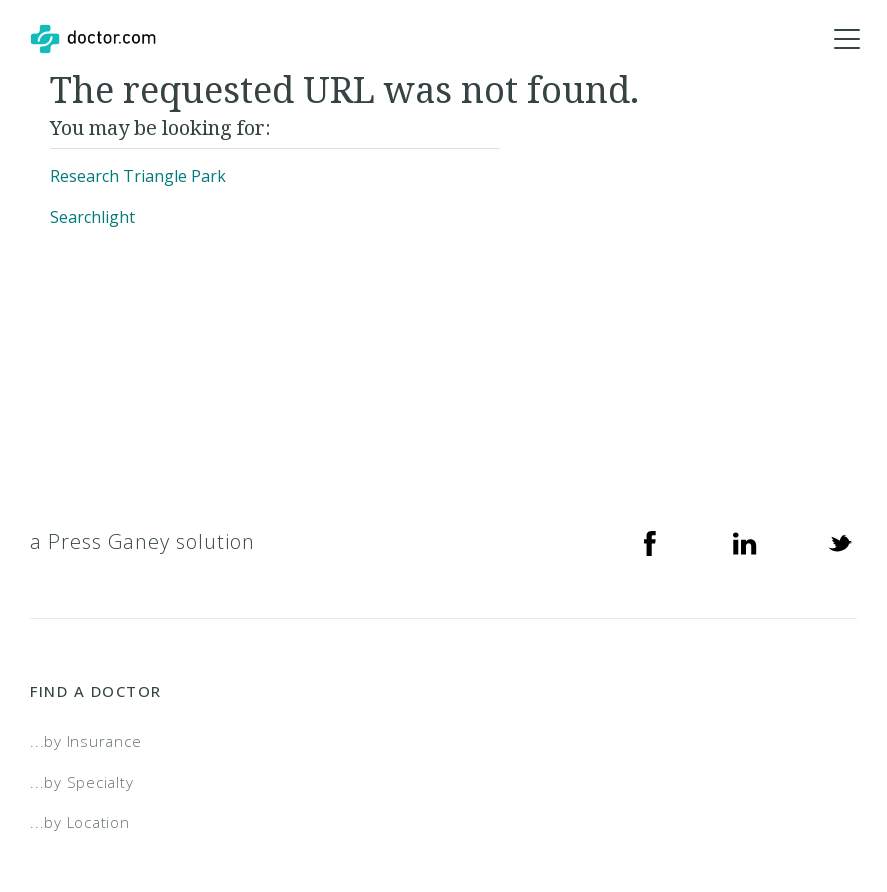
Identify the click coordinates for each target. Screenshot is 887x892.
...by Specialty (81, 782)
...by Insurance (85, 741)
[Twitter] (840, 542)
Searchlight (92, 217)
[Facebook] (650, 542)
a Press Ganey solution (142, 541)
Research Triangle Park (138, 176)
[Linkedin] (745, 542)
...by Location (80, 822)
